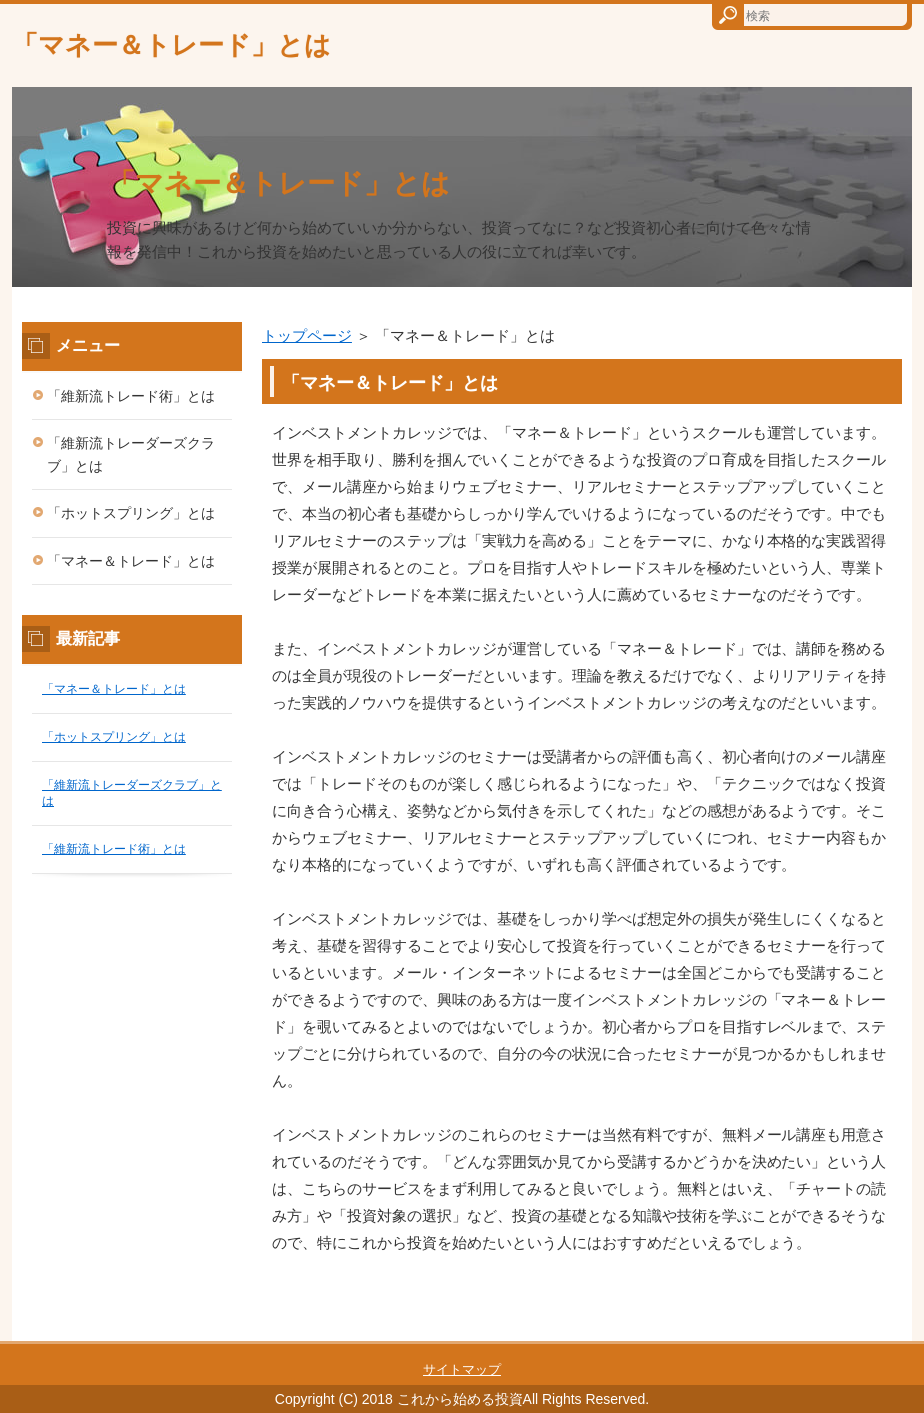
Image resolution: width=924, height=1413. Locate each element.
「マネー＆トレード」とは (171, 45)
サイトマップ (462, 1369)
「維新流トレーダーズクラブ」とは (131, 454)
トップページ (307, 335)
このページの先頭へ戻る (852, 1330)
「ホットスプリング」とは (131, 513)
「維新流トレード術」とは (131, 396)
